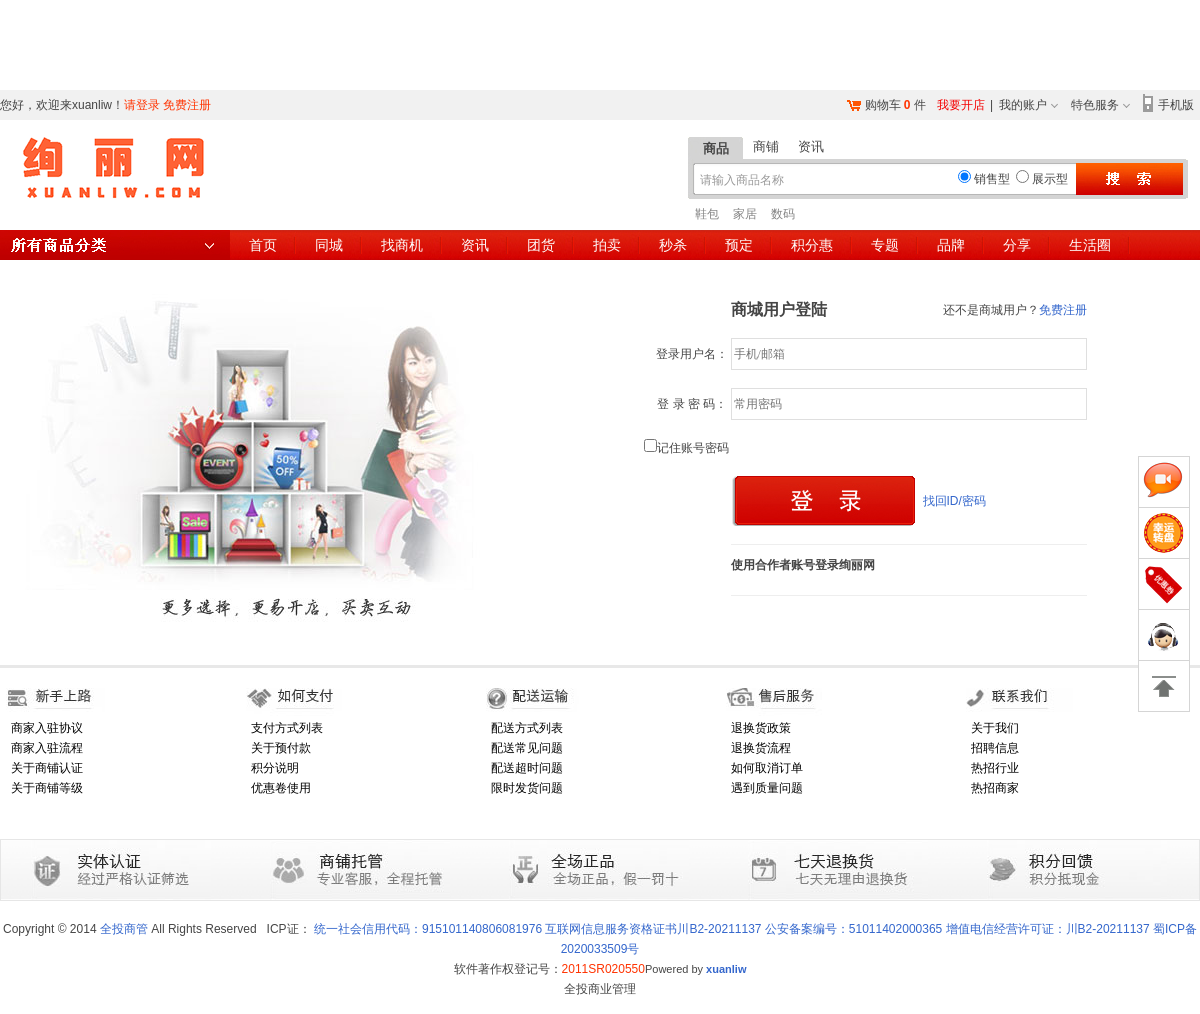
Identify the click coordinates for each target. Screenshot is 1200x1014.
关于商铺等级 (47, 788)
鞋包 (707, 214)
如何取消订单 (767, 768)
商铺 (766, 146)
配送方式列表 (527, 728)
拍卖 (607, 245)
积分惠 (812, 245)
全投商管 (124, 929)
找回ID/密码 (954, 501)
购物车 (883, 105)
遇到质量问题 (767, 788)
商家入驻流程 (47, 748)
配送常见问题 (527, 748)
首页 (263, 245)
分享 (1017, 245)
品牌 (951, 245)
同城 (329, 245)
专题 (885, 245)
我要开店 (961, 105)
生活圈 (1090, 245)
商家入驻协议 (47, 728)
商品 (716, 148)
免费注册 (187, 105)
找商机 (402, 245)
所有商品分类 (115, 245)
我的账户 (1023, 105)
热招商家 (995, 788)
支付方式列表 (287, 728)
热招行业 (995, 768)
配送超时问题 (527, 768)
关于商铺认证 (47, 768)
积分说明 (275, 768)
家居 (745, 214)
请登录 (142, 105)
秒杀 (673, 245)
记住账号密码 (686, 448)
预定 (739, 245)
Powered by (696, 969)
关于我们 (995, 728)
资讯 (811, 146)
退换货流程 (761, 748)
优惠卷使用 (281, 788)
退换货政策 (761, 728)
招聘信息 (995, 748)
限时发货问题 (527, 788)
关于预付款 (281, 748)
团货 (541, 245)
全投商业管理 (600, 989)
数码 (783, 214)
